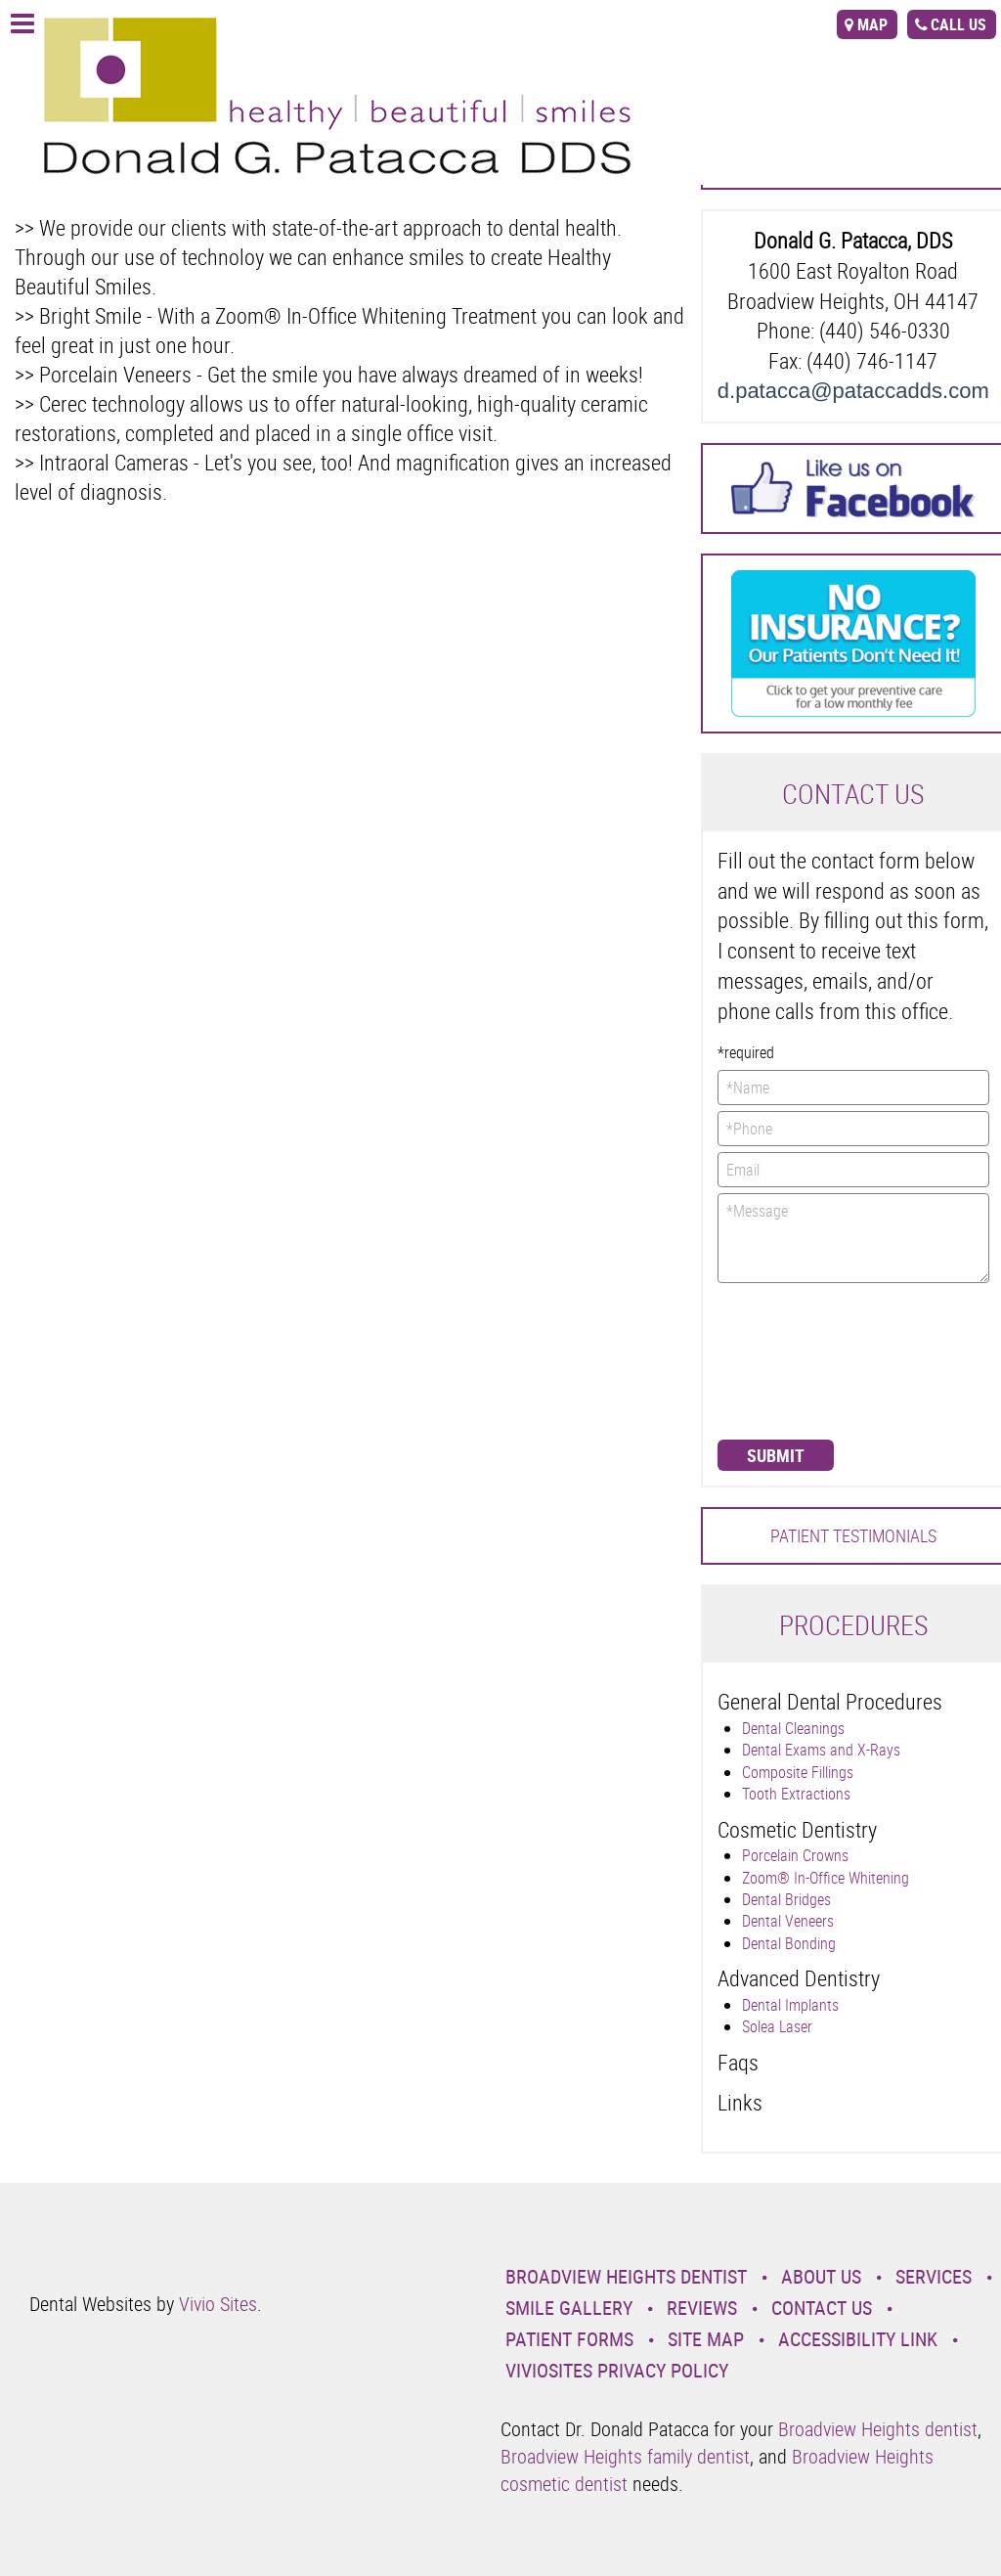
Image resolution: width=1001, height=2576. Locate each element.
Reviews (702, 2307)
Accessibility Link (857, 2339)
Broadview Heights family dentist (625, 2456)
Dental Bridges (786, 1899)
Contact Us (821, 2307)
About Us (821, 2276)
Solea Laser (777, 2026)
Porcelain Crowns (795, 1855)
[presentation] (798, 1359)
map (872, 24)
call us (958, 24)
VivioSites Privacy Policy (616, 2370)
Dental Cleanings (793, 1728)
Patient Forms (569, 2339)
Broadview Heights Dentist (626, 2276)
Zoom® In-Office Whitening (825, 1877)
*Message (853, 1238)
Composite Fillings (797, 1772)
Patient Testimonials (853, 1535)
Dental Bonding (789, 1943)
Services (933, 2276)
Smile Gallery (568, 2307)
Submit (776, 1455)
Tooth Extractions (796, 1793)
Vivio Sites (218, 2303)
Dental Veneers (788, 1921)
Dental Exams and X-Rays (821, 1749)
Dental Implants (790, 2005)
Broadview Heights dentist (878, 2429)
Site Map (706, 2339)
